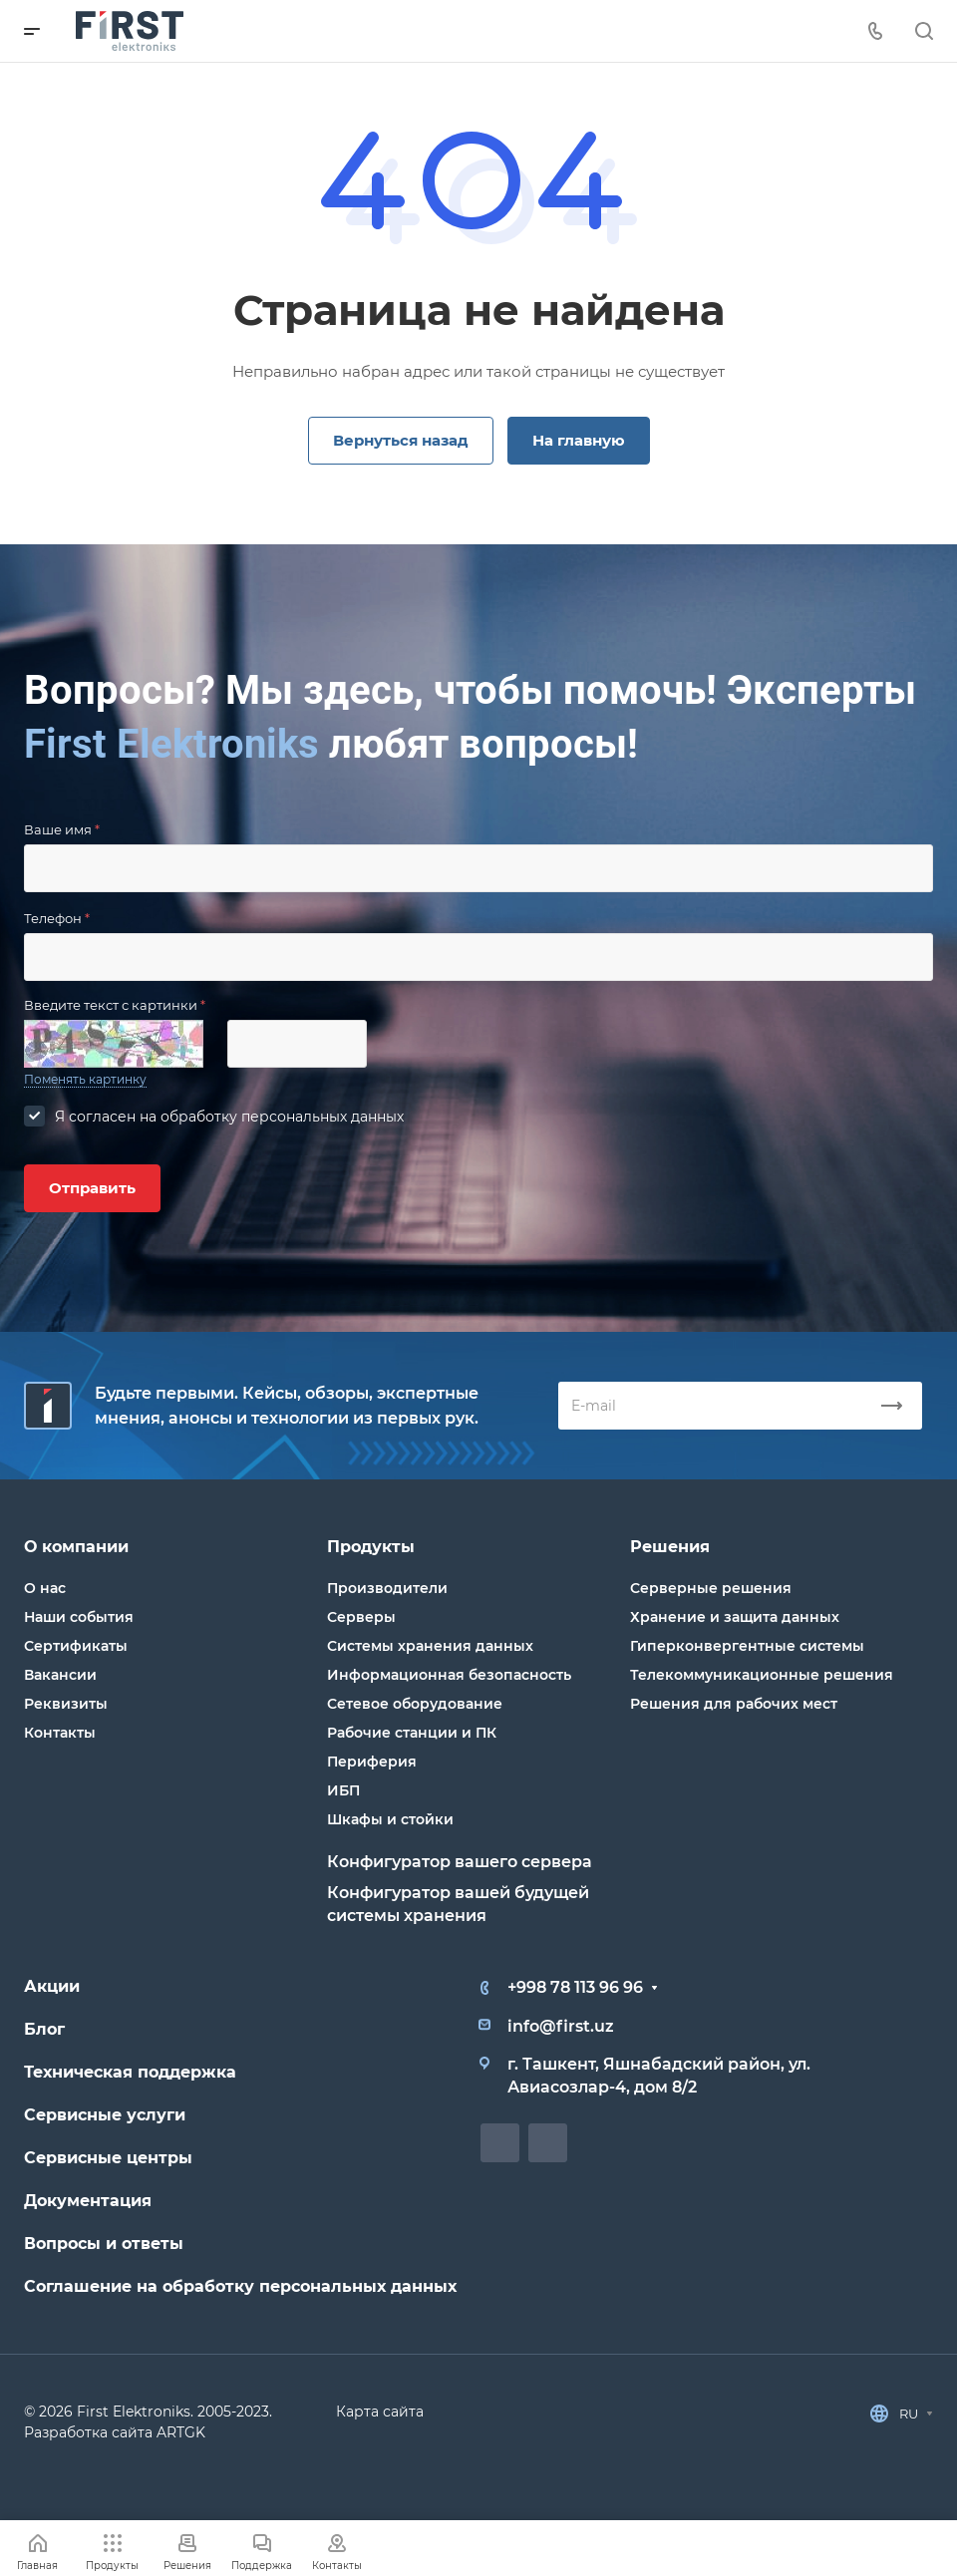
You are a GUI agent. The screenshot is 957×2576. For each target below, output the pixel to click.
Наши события (79, 1617)
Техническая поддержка (130, 2072)
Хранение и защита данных (734, 1617)
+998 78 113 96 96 (575, 1987)
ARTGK (181, 2432)
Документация (88, 2200)
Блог (44, 2029)
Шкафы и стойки (390, 1819)
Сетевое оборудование (414, 1704)
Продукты (371, 1546)
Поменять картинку (85, 1079)
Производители (387, 1588)
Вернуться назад (401, 440)
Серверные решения (711, 1588)
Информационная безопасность (449, 1675)
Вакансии (60, 1675)
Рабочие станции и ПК (411, 1733)
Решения (670, 1546)
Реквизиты (66, 1704)
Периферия (372, 1762)
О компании (76, 1546)
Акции (52, 1986)
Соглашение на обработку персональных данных (240, 2286)
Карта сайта (380, 2411)
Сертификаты (76, 1646)
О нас (45, 1588)
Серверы (361, 1617)
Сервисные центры (108, 2157)
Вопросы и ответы (103, 2243)
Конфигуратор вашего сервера (459, 1861)
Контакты (60, 1733)
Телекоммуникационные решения (761, 1675)
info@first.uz (560, 2026)
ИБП (343, 1790)
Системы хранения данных (430, 1646)
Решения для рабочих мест (733, 1704)
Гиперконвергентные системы (747, 1646)
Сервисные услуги (104, 2114)
